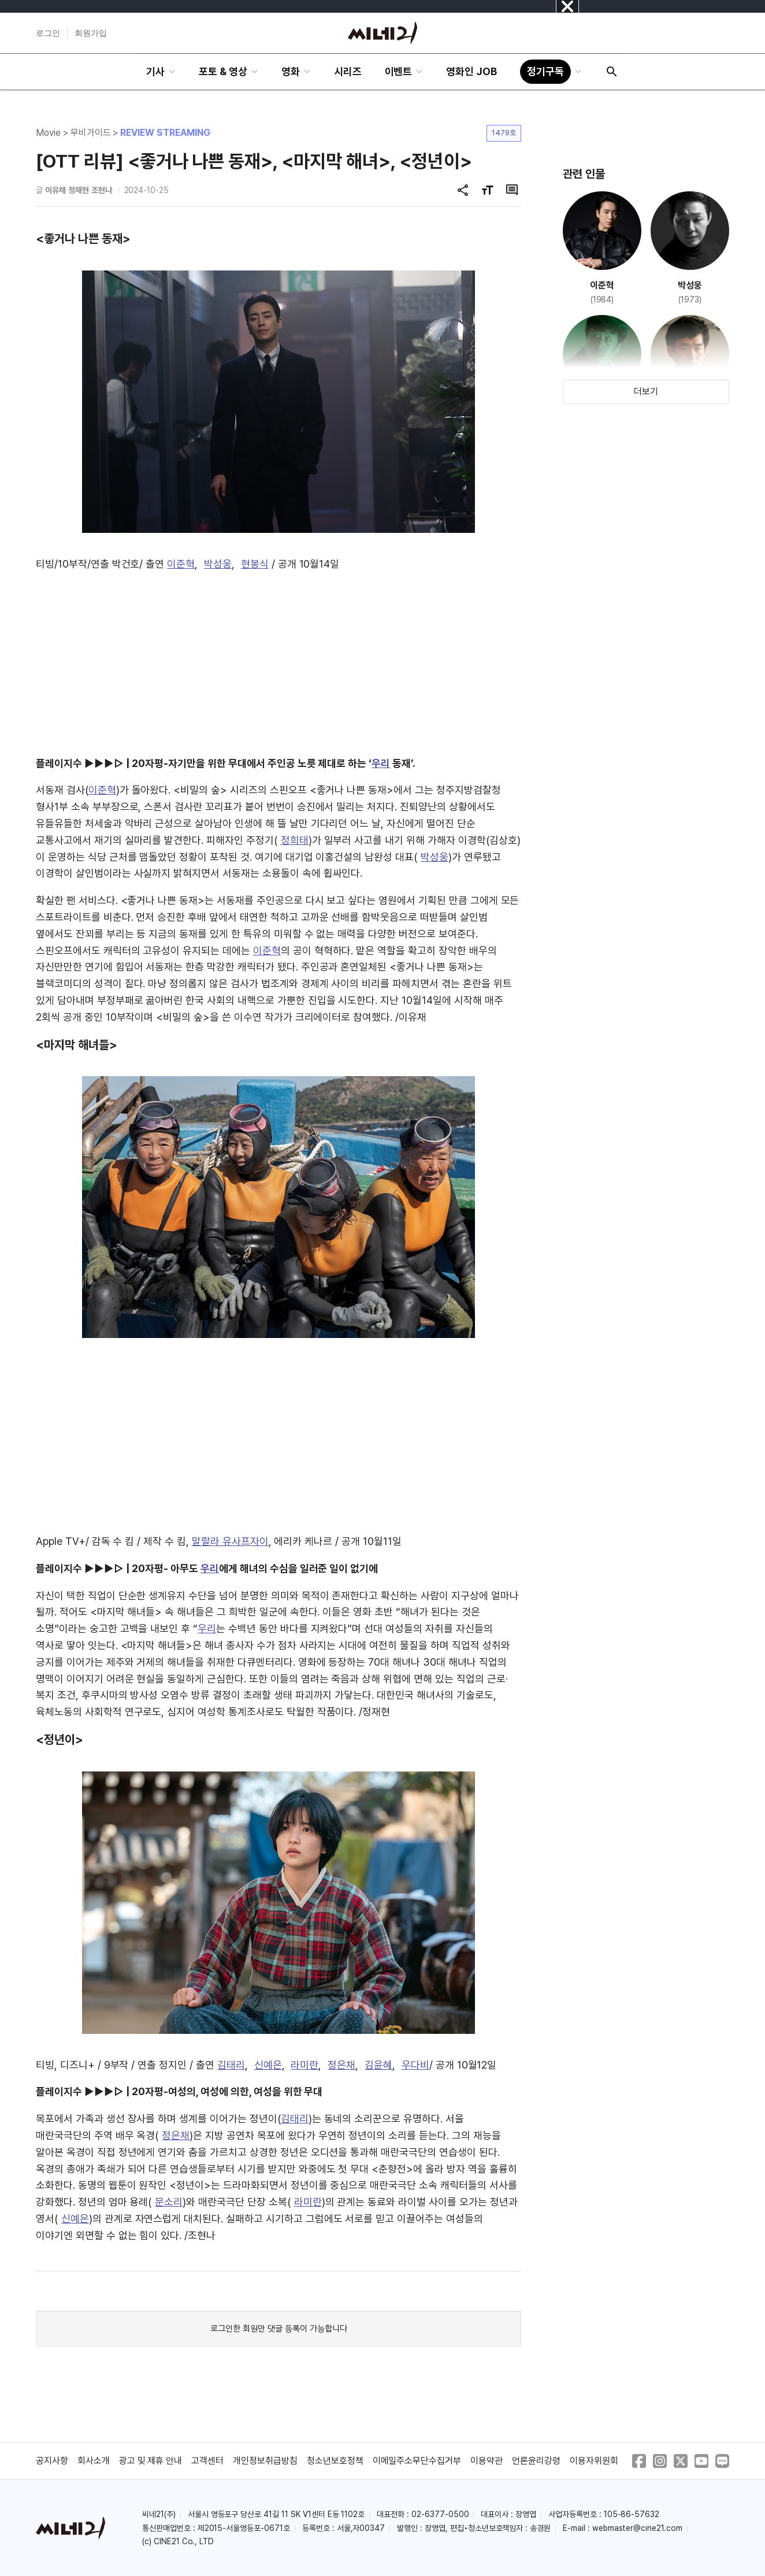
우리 (381, 763)
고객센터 (207, 2460)
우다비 (415, 2065)
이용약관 (486, 2460)
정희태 (295, 840)
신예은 (268, 2065)
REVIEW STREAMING (165, 132)
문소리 (169, 2202)
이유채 (55, 190)
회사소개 (93, 2460)
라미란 (304, 2065)
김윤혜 (378, 2065)
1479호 (504, 132)
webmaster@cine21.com (637, 2528)
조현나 (101, 190)
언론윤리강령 (536, 2460)
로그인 (48, 33)
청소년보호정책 (335, 2460)
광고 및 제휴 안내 (151, 2460)
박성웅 (218, 564)
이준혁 (181, 564)
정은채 (341, 2065)
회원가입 (91, 33)
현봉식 (255, 564)
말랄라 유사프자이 (230, 1541)
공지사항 (52, 2460)
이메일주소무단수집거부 (417, 2460)
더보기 (646, 391)
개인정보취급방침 (265, 2460)
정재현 (78, 190)
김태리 (231, 2065)
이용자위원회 (594, 2460)
